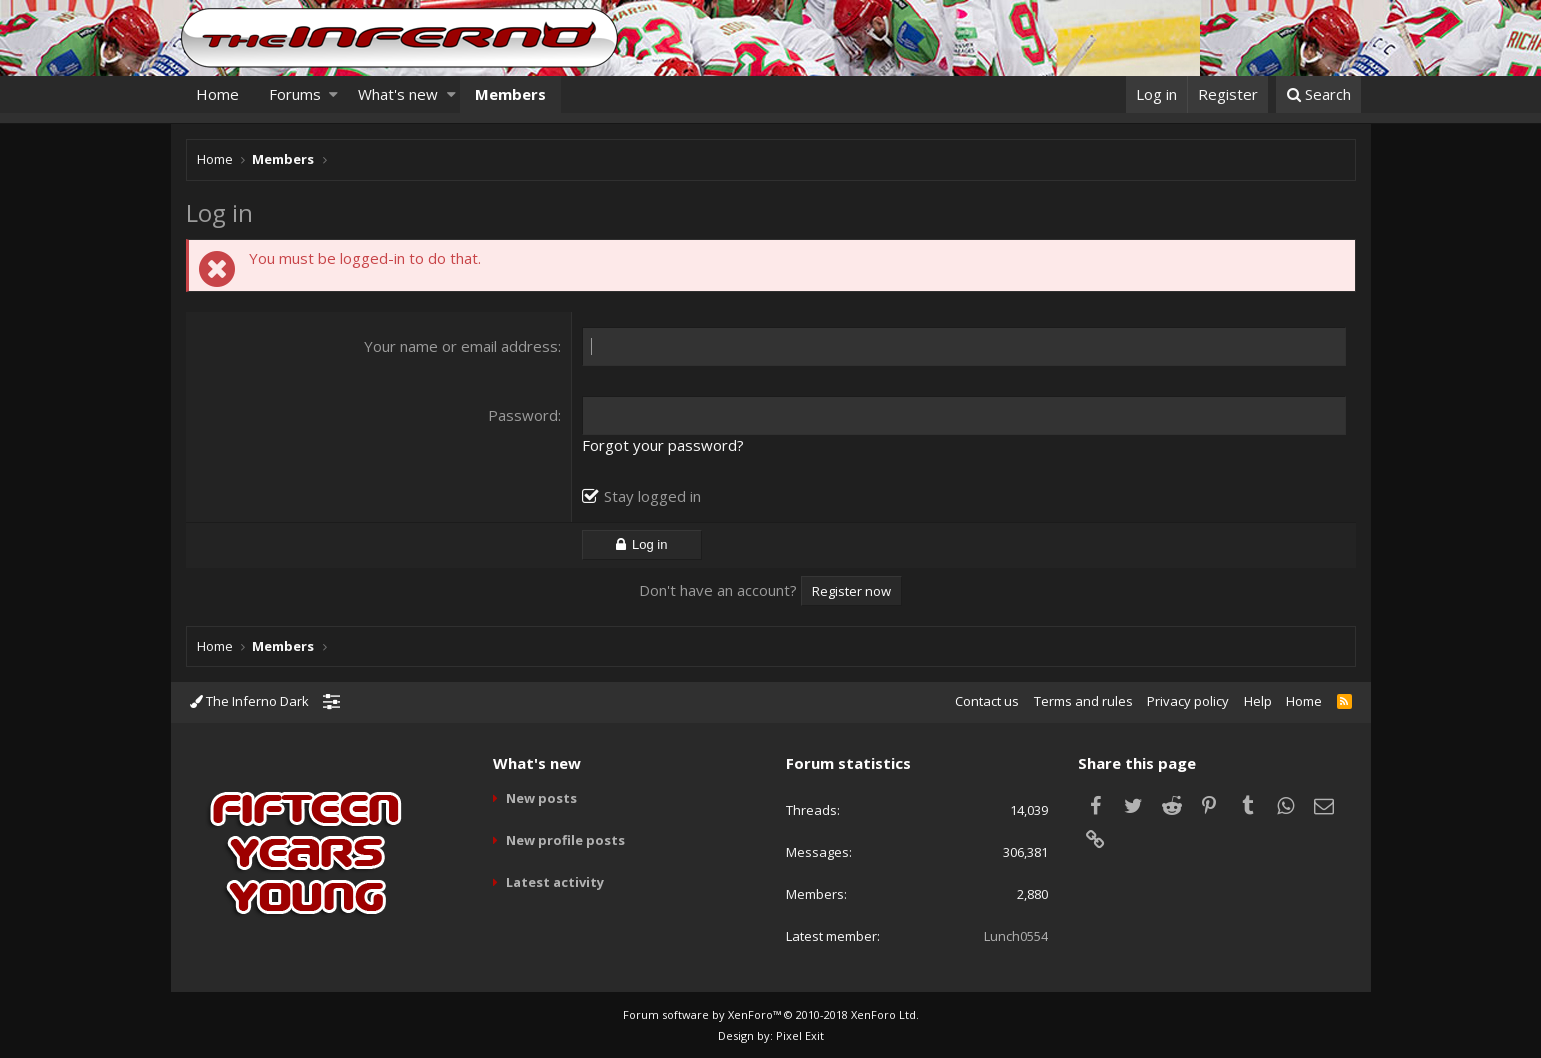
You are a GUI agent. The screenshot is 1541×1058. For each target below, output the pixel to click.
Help (1258, 701)
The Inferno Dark (249, 701)
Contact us (987, 701)
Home (217, 94)
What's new (398, 94)
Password (523, 415)
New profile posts (565, 840)
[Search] (1318, 94)
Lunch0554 (1016, 936)
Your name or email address (461, 346)
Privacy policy (1188, 701)
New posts (541, 798)
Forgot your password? (663, 445)
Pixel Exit (800, 1035)
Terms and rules (1083, 701)
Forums (295, 94)
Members (510, 94)
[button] (333, 94)
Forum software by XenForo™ (771, 1014)
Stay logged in (652, 496)
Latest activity (555, 882)
